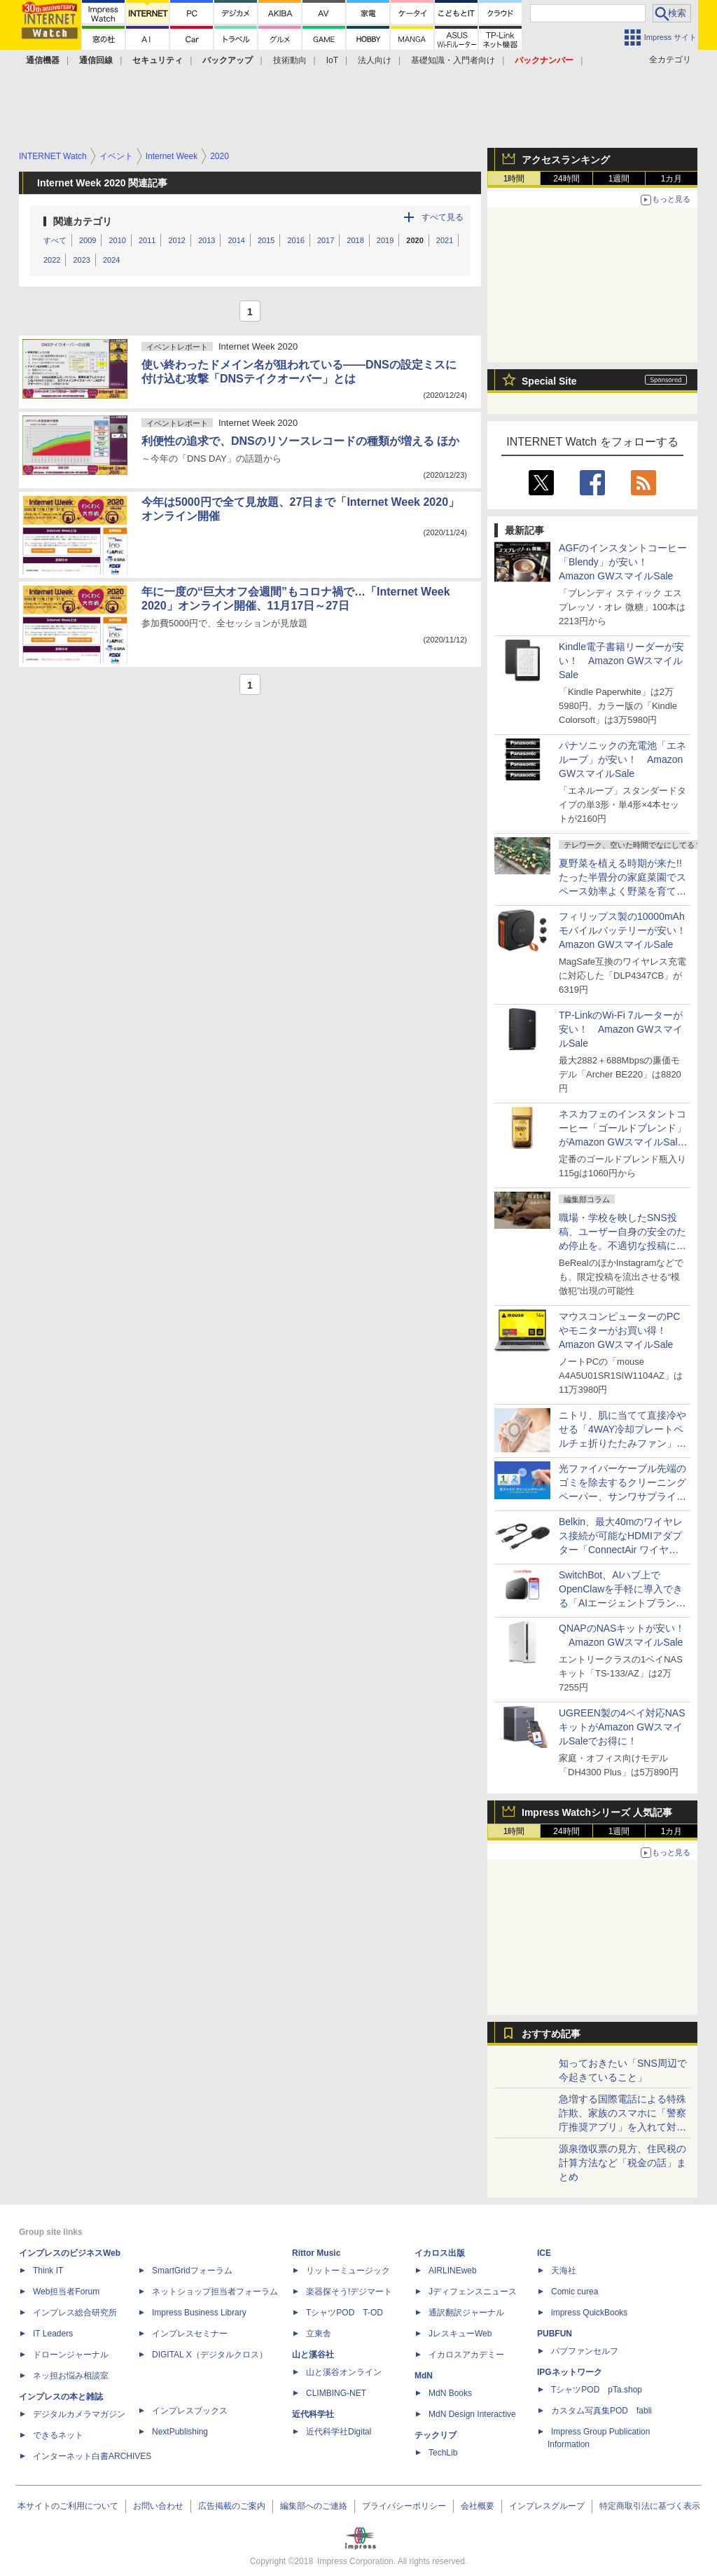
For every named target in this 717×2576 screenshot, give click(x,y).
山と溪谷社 (313, 2355)
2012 (176, 240)
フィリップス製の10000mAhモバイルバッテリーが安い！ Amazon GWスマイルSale (627, 930)
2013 (206, 240)
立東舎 (318, 2334)
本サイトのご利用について (68, 2506)
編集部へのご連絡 (313, 2506)
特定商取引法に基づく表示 (649, 2506)
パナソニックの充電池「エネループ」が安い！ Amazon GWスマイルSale (622, 759)
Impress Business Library (199, 2312)
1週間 (619, 179)
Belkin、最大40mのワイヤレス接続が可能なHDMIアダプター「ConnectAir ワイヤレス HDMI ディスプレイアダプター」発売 (623, 1549)
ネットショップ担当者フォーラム (215, 2291)
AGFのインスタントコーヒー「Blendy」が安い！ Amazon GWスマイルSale (623, 561)
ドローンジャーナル (71, 2355)
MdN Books (450, 2393)
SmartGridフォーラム (192, 2270)
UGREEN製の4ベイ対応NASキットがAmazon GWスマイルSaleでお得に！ (622, 1727)
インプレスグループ (547, 2506)
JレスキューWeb (460, 2334)
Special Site (549, 381)
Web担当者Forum (66, 2291)
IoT (332, 60)
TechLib (443, 2453)
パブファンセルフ (584, 2351)
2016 (295, 240)
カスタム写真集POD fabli (601, 2411)
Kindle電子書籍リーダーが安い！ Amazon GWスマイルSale (621, 660)
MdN (424, 2376)
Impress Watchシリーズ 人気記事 (597, 1812)
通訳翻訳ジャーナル (466, 2312)
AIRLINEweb (453, 2270)
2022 (51, 260)
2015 (266, 240)
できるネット (58, 2435)
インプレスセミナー (190, 2334)
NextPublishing (180, 2432)
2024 (111, 260)
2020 (414, 240)
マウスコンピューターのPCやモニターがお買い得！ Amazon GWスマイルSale (619, 1330)
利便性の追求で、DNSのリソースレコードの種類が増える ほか (300, 441)
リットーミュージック (348, 2270)
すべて (55, 240)
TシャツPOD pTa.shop (596, 2390)
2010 (117, 240)
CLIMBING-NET (336, 2393)
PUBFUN (554, 2334)
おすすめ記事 (551, 2033)
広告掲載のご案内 (231, 2506)
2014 (236, 240)
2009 (87, 240)
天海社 (563, 2270)
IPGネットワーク (569, 2372)
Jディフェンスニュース (473, 2291)
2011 (147, 240)
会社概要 (477, 2506)
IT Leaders (53, 2334)
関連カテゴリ (82, 221)
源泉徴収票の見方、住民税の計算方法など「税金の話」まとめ (622, 2162)
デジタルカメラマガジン (79, 2414)
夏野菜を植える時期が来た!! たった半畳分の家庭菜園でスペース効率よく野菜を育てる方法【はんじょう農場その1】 (625, 891)
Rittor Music (316, 2253)
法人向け (374, 60)
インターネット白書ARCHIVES (92, 2456)
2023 (81, 260)
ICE (544, 2253)
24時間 (566, 179)
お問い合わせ (158, 2506)
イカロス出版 (440, 2253)
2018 (355, 240)
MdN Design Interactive (472, 2414)
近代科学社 (313, 2414)
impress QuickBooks (589, 2312)
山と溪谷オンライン (344, 2372)
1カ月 (672, 179)
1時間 (514, 179)
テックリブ (436, 2435)
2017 (325, 240)
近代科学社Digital (338, 2432)
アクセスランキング (566, 159)
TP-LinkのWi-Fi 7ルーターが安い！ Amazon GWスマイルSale (621, 1029)
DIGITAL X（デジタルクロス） (209, 2355)
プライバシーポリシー (404, 2506)
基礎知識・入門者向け (453, 60)
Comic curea (574, 2291)
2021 (444, 240)
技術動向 (290, 60)
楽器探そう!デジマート (349, 2291)
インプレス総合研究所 (75, 2312)
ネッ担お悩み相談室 (71, 2376)
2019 (385, 240)
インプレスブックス (190, 2411)
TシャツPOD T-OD (344, 2312)
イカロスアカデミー (466, 2355)
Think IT (48, 2270)
